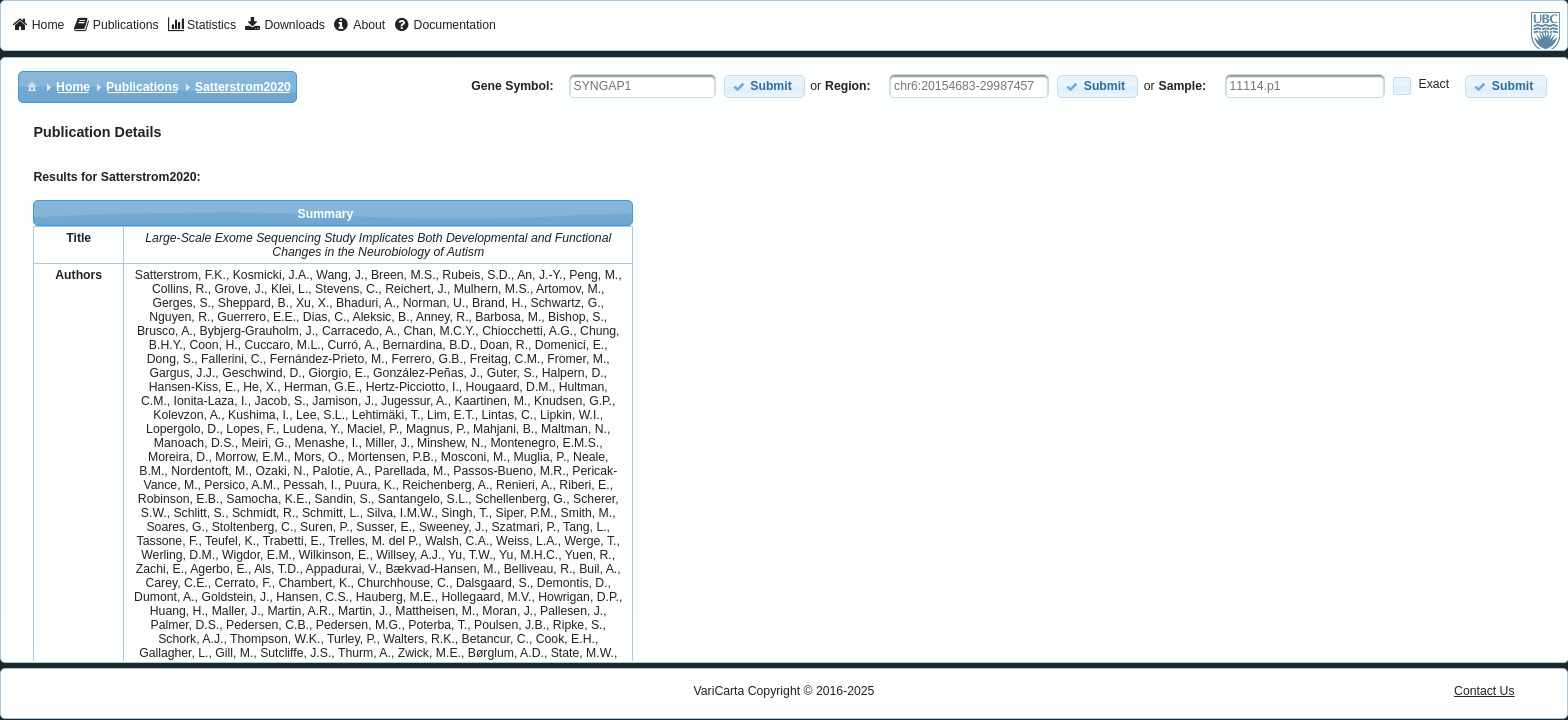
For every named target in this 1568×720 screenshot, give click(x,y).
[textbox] (642, 86)
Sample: (1183, 86)
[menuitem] (38, 26)
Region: (848, 86)
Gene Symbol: (512, 86)
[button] (764, 86)
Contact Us (1484, 691)
